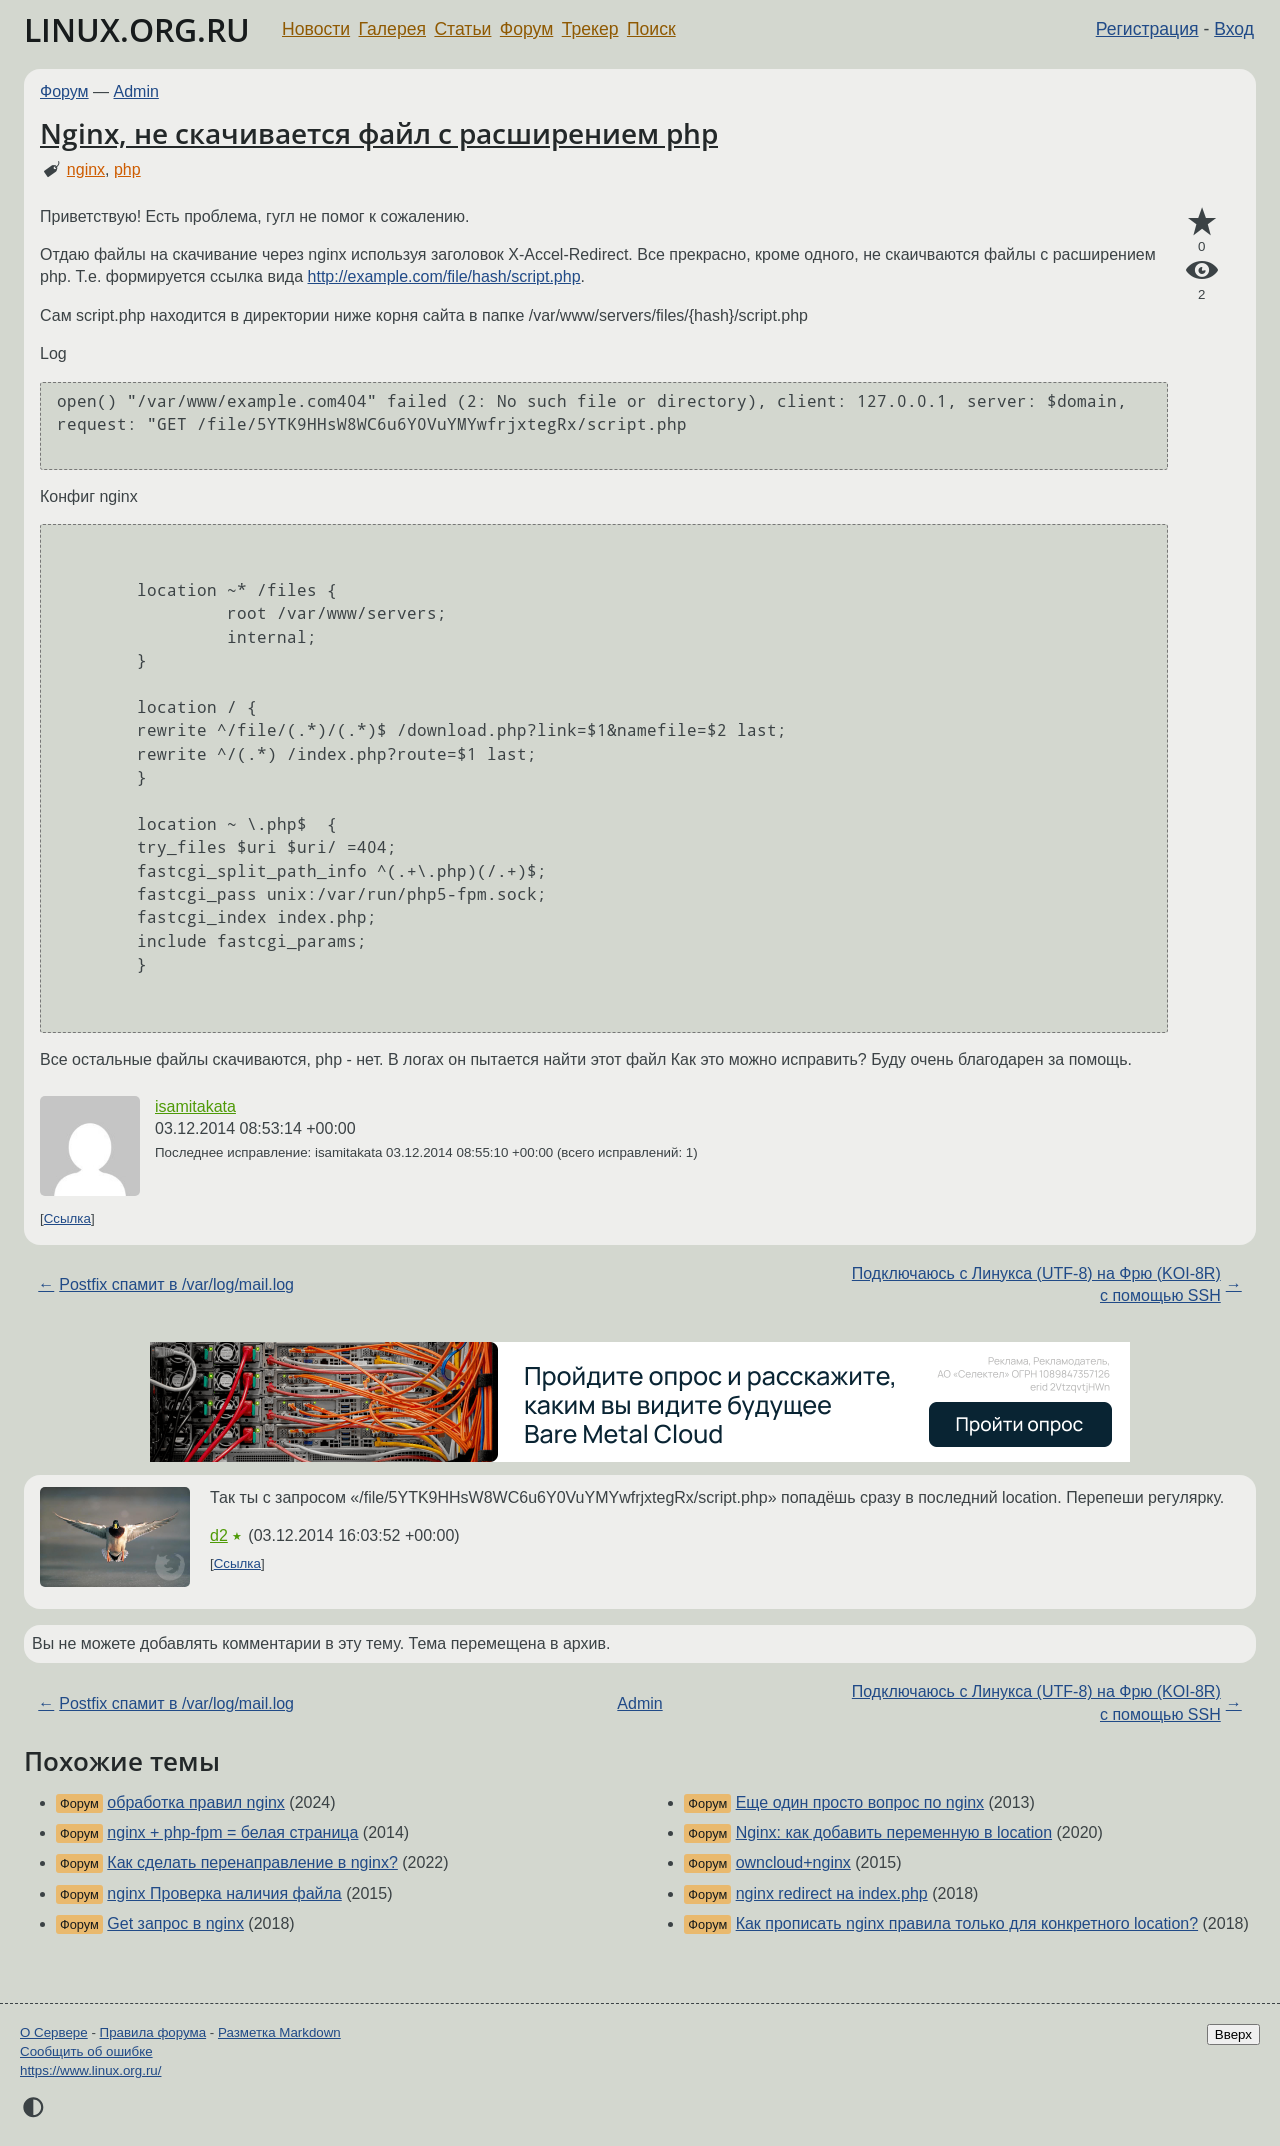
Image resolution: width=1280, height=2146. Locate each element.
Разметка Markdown (279, 2032)
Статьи (462, 29)
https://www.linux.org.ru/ (90, 2070)
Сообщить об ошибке (86, 2051)
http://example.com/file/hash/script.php (444, 276)
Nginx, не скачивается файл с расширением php (379, 133)
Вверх (1233, 2034)
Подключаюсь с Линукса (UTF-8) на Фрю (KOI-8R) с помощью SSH (1036, 1284)
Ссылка (67, 1218)
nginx (86, 169)
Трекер (590, 29)
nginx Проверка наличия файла (224, 1893)
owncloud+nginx (793, 1862)
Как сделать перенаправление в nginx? (252, 1862)
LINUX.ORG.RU (137, 29)
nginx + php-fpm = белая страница (232, 1832)
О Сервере (54, 2032)
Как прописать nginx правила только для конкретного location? (967, 1923)
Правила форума (153, 2032)
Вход (1234, 29)
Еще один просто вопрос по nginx (860, 1802)
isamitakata (195, 1106)
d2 (219, 1535)
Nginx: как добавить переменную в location (894, 1832)
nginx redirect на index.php (832, 1893)
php (127, 169)
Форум (526, 29)
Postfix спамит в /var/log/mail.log (176, 1284)
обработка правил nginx (196, 1802)
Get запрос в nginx (175, 1923)
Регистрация (1147, 29)
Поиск (651, 29)
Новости (316, 29)
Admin (136, 91)
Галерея (392, 29)
